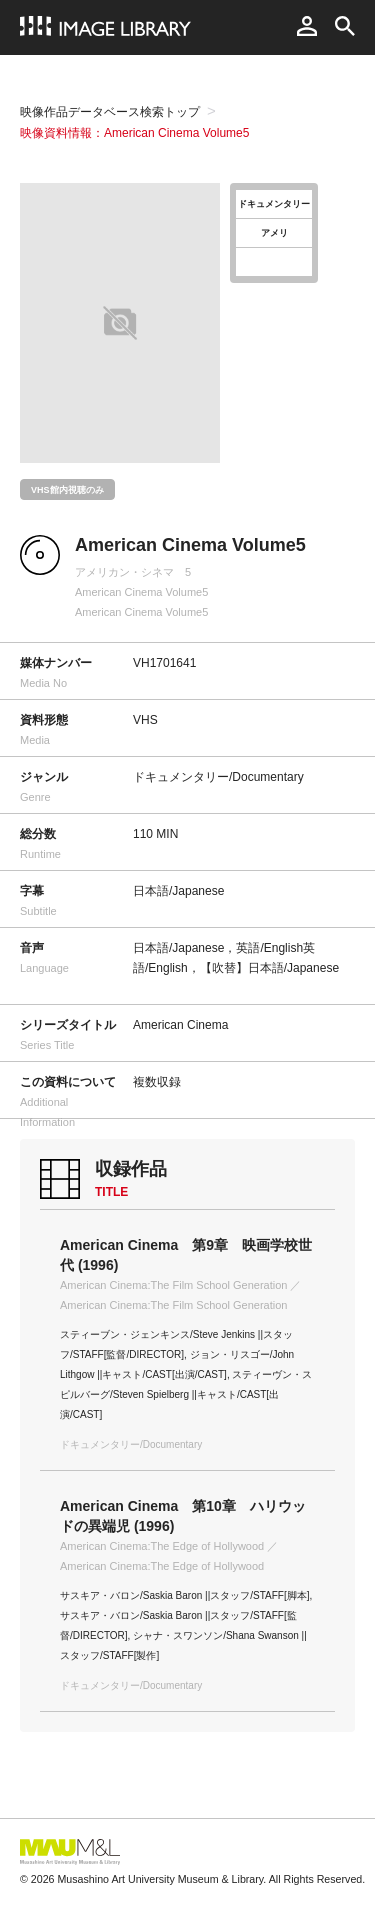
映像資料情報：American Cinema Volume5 (134, 133)
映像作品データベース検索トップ (110, 112)
